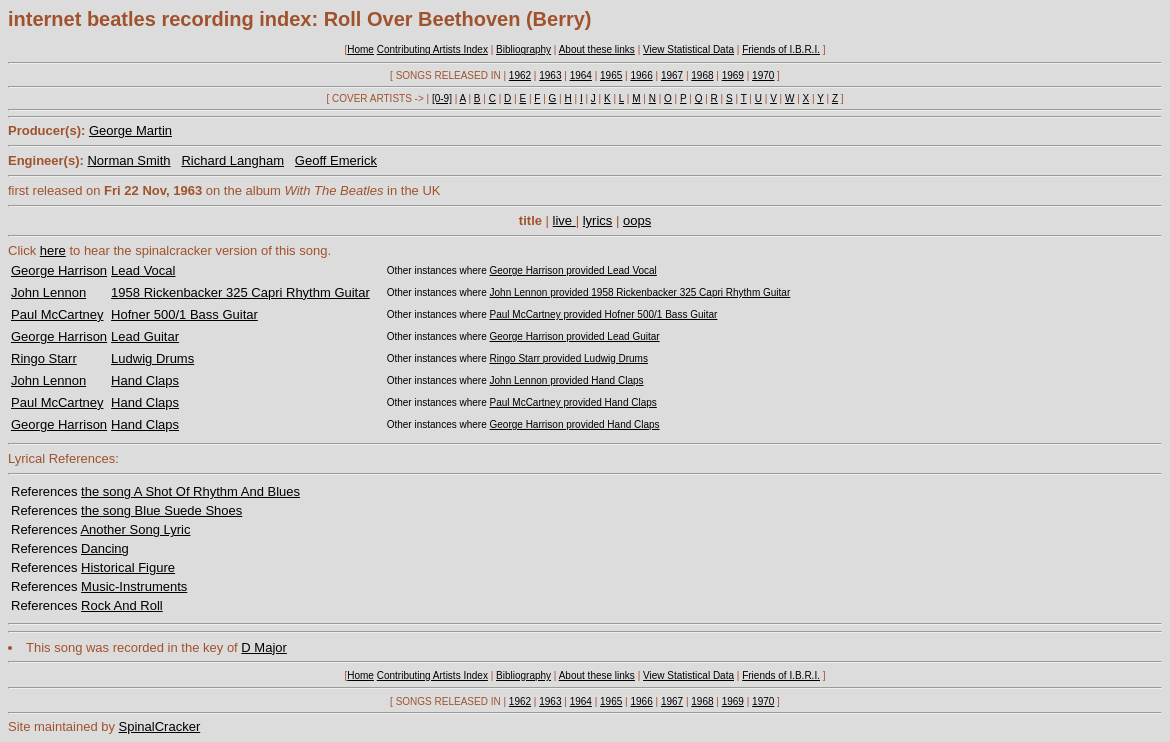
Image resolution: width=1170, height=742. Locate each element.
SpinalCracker (160, 726)
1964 (581, 75)
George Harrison (59, 270)
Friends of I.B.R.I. (781, 49)
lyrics (598, 220)
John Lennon (48, 292)
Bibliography (523, 49)
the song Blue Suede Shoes (161, 510)
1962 (520, 75)
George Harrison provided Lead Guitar (575, 336)
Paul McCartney (57, 314)
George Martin (130, 130)
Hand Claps (145, 380)
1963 (550, 75)
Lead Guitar (145, 336)
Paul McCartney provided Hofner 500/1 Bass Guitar (604, 314)
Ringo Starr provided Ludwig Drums (569, 358)
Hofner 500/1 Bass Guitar (184, 314)
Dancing (105, 548)
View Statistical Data (688, 49)
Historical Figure (128, 567)
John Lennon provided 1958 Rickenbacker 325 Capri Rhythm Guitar (640, 292)
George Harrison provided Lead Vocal (573, 270)
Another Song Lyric (135, 529)
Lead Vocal (143, 270)
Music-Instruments (134, 586)
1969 (733, 75)
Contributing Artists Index (432, 49)
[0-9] (442, 98)
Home (360, 49)
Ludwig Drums (152, 358)
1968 (702, 75)
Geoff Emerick (336, 160)
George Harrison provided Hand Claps (575, 424)
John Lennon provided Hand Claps (567, 380)
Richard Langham (232, 160)
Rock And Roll (122, 605)
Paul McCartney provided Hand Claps (573, 402)
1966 (641, 75)
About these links (597, 49)
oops (637, 220)
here (53, 250)
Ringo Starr (44, 358)
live (564, 220)
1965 (611, 75)
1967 (672, 75)
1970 (763, 75)
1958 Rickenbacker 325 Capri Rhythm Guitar (240, 292)
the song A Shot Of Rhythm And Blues (190, 491)
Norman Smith (128, 160)
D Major (264, 647)
